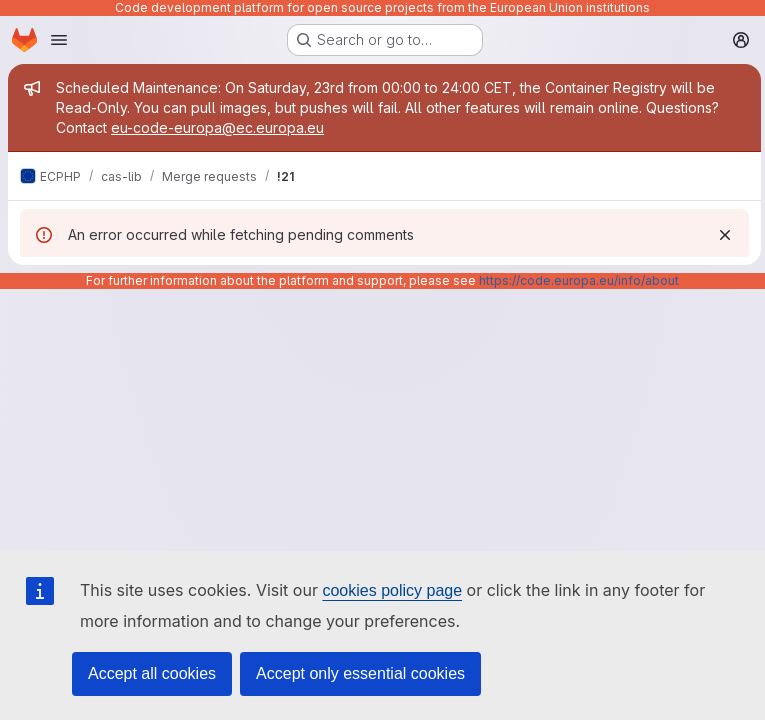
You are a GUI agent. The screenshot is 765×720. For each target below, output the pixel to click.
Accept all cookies (152, 673)
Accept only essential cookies (360, 673)
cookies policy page (392, 590)
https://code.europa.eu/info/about (579, 280)
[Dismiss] (721, 235)
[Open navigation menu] (59, 40)
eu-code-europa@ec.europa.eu (217, 127)
